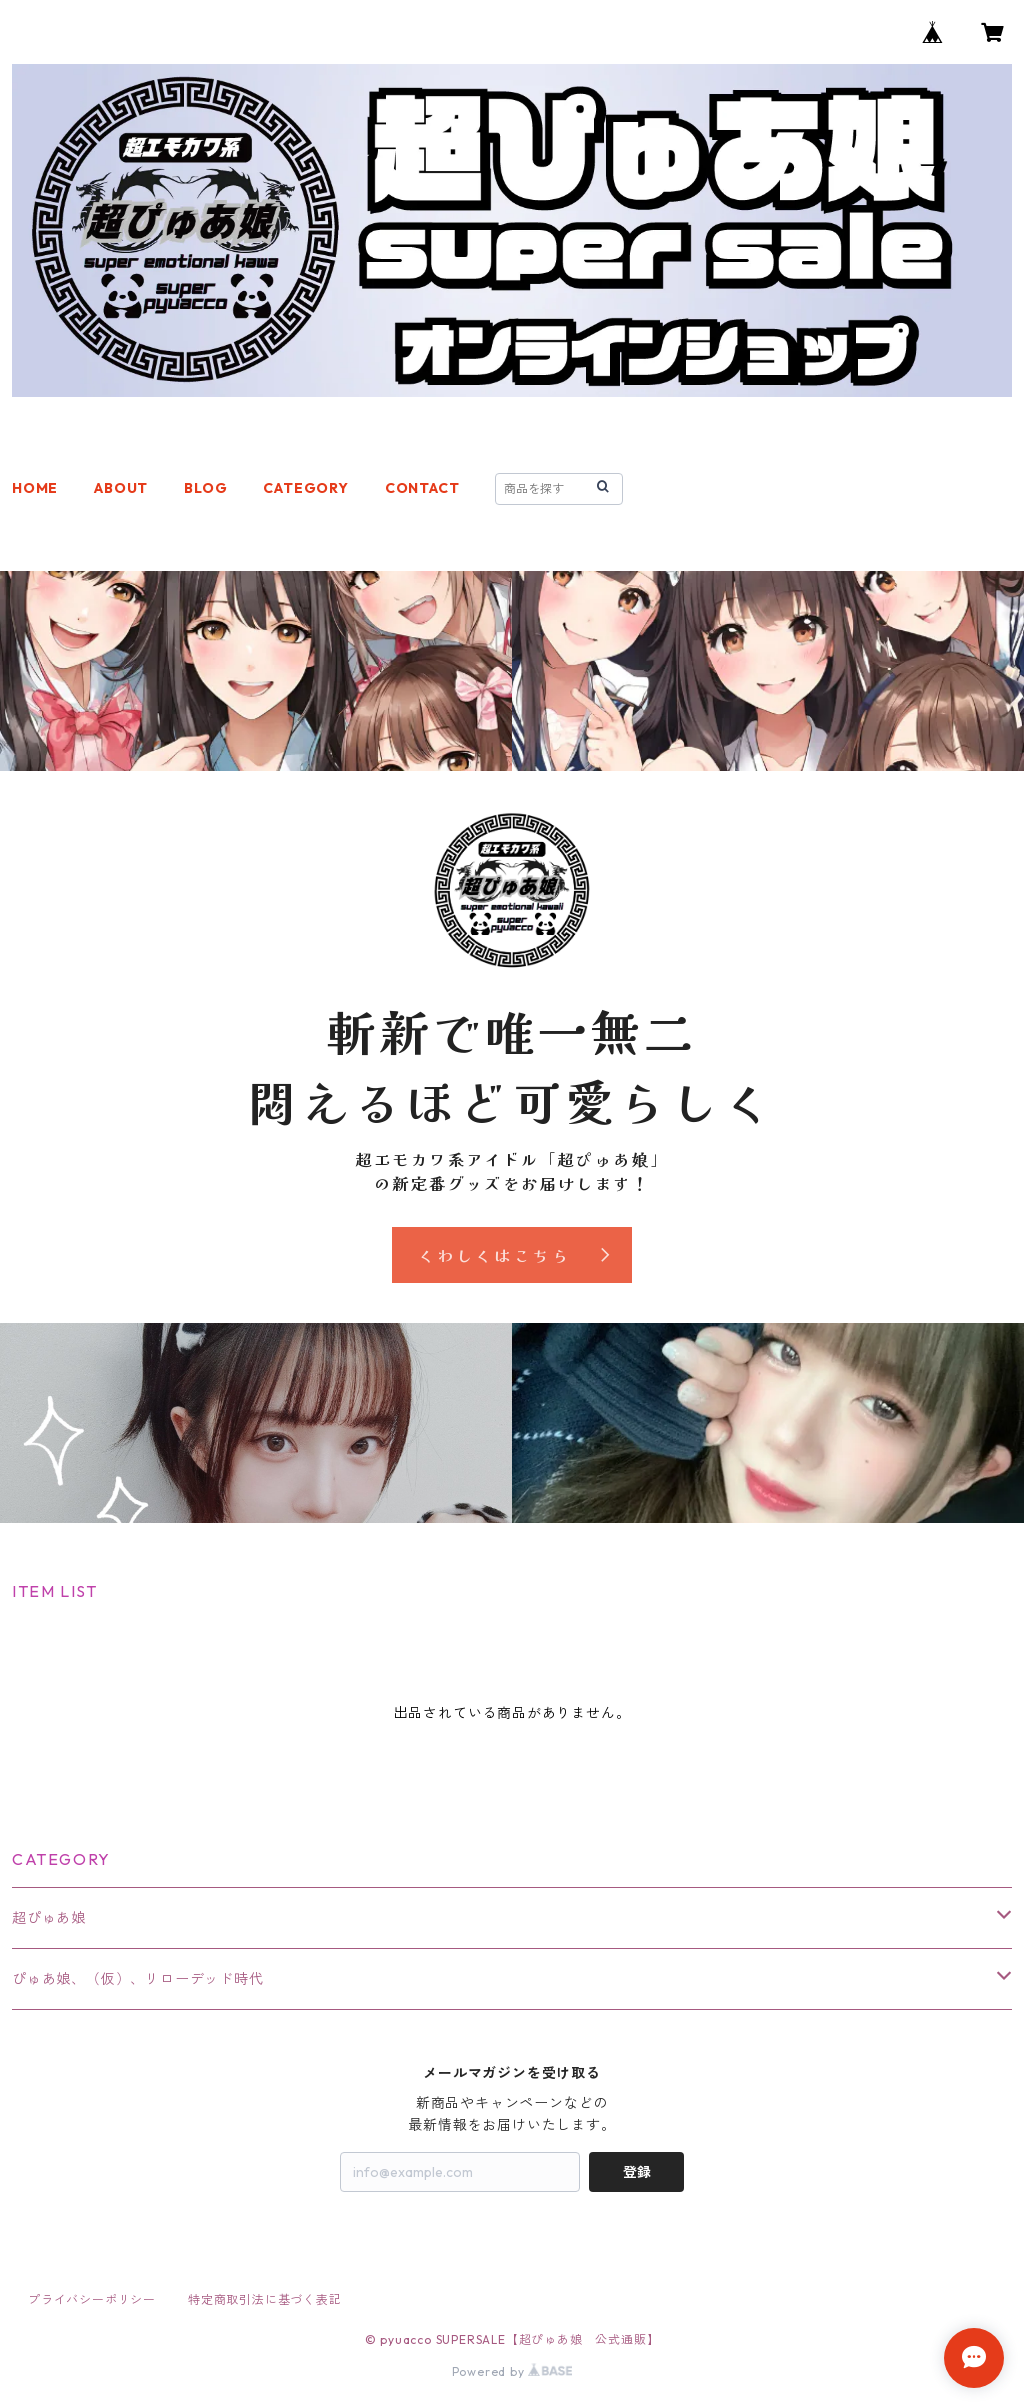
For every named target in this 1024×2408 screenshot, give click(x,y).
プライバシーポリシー (92, 2299)
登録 (637, 2172)
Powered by (512, 2371)
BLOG (205, 488)
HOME (35, 488)
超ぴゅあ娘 (49, 1918)
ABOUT (121, 488)
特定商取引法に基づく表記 (265, 2299)
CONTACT (422, 488)
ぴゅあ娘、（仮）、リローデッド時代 (138, 1979)
